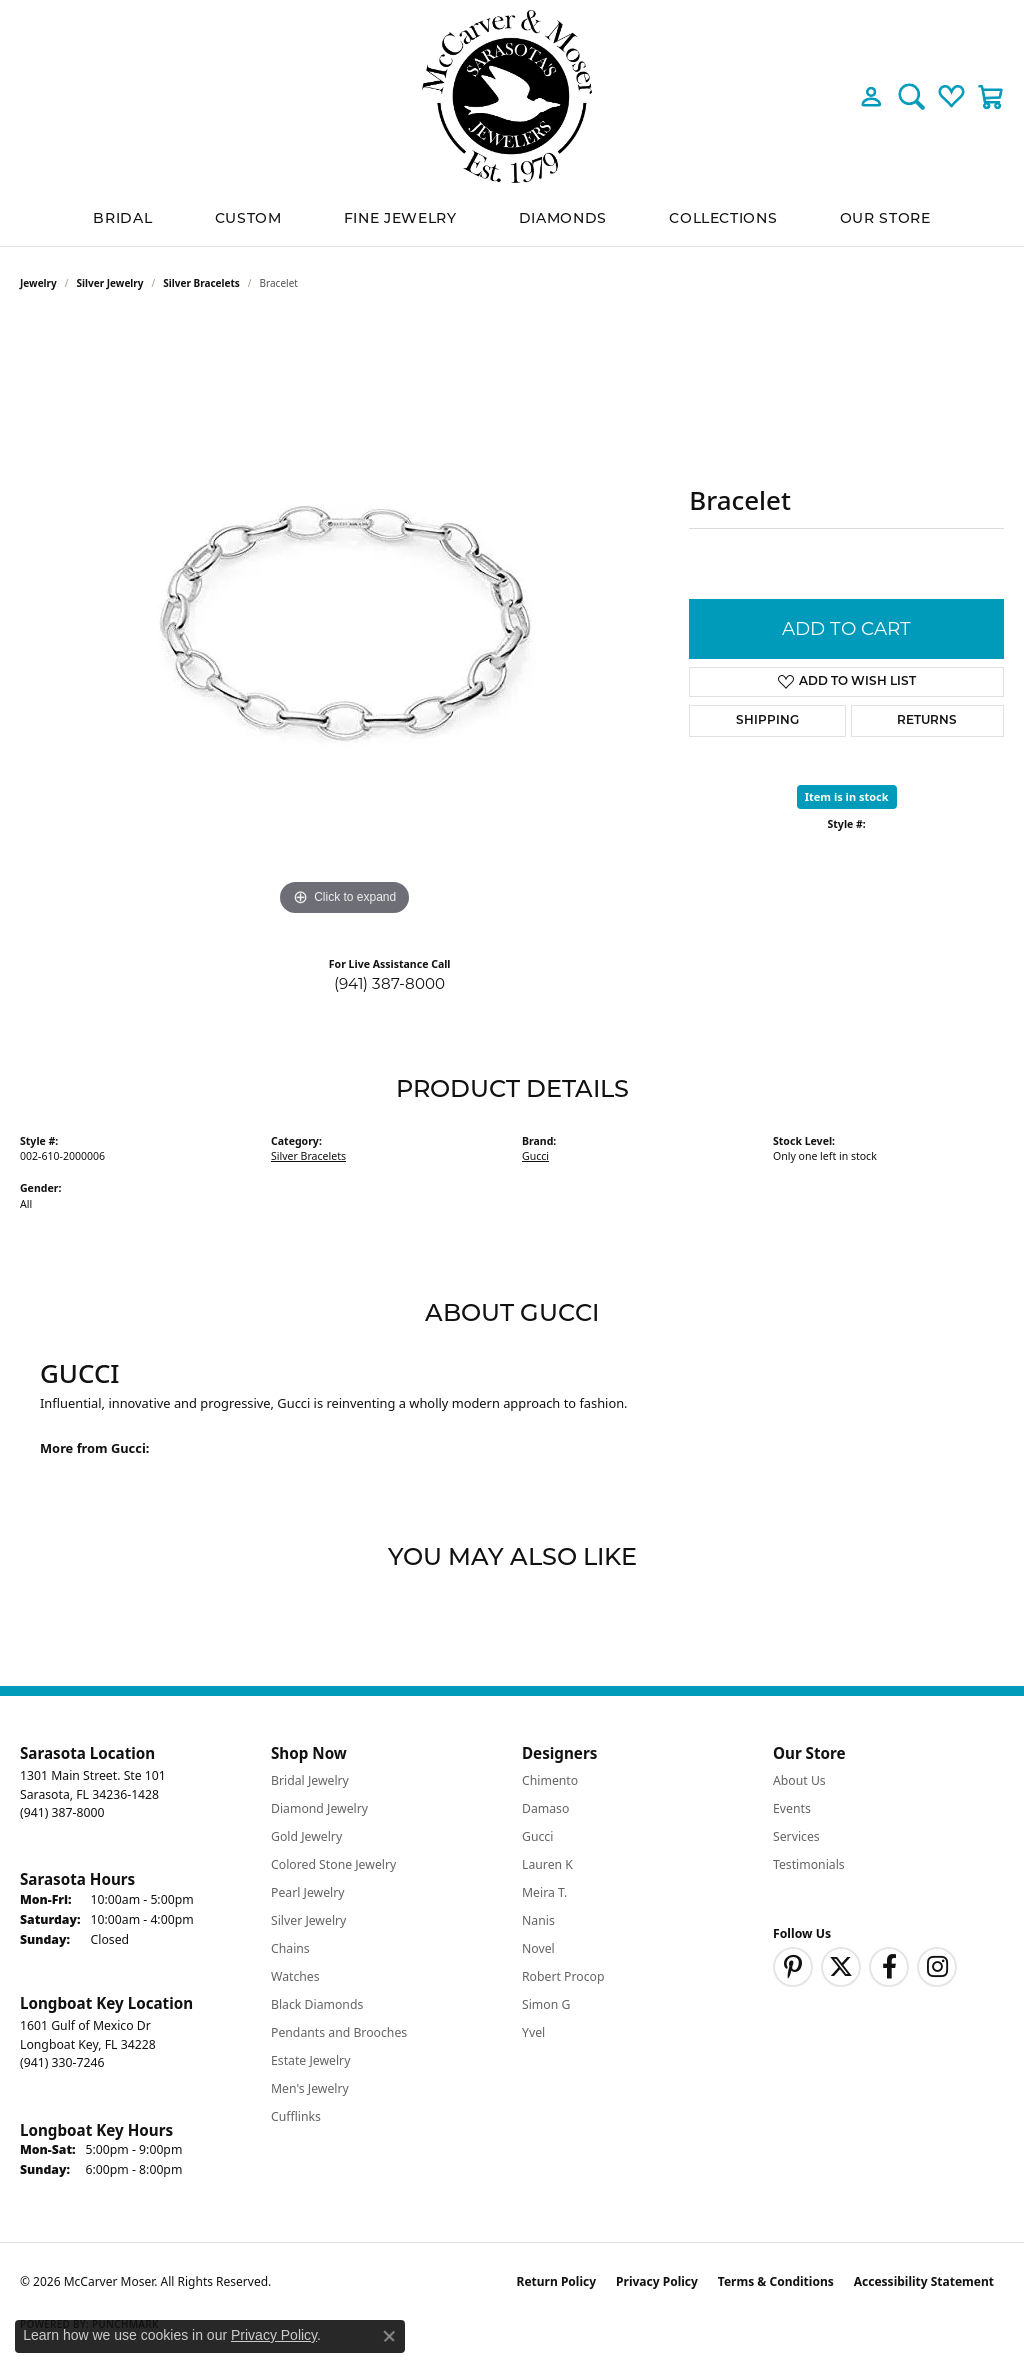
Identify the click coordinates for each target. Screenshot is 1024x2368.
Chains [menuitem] (290, 1948)
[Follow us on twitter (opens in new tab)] (841, 1967)
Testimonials (809, 1864)
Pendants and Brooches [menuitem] (339, 2032)
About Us (799, 1780)
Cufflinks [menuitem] (296, 2116)
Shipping (767, 721)
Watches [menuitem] (295, 1976)
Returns (927, 721)
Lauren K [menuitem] (547, 1864)
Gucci (535, 1156)
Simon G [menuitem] (546, 2004)
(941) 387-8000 (389, 983)
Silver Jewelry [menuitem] (308, 1920)
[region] (345, 621)
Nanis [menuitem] (538, 1920)
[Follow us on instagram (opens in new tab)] (937, 1967)
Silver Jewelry (110, 283)
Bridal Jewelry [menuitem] (310, 1780)
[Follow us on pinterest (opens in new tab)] (793, 1967)
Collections (723, 219)
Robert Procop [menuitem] (563, 1976)
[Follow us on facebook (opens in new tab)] (889, 1967)
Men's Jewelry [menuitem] (310, 2088)
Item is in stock (847, 796)
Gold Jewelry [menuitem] (306, 1836)
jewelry (38, 283)
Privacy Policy (657, 2281)
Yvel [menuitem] (533, 2032)
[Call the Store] (62, 1812)
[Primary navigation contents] (512, 219)
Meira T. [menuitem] (544, 1892)
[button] (871, 96)
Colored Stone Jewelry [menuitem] (333, 1864)
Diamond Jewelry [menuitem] (319, 1808)
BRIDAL (122, 219)
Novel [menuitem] (538, 1948)
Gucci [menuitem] (537, 1836)
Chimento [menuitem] (550, 1780)
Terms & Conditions (776, 2281)
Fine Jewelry (400, 219)
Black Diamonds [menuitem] (317, 2004)
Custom (248, 219)
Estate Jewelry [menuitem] (310, 2060)
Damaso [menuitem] (545, 1808)
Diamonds (563, 219)
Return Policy (557, 2281)
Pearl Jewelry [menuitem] (308, 1892)
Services (796, 1836)
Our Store (885, 219)
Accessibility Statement (924, 2281)
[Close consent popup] (389, 2336)
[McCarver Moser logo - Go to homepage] (512, 96)
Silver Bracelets (201, 283)
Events (792, 1808)
